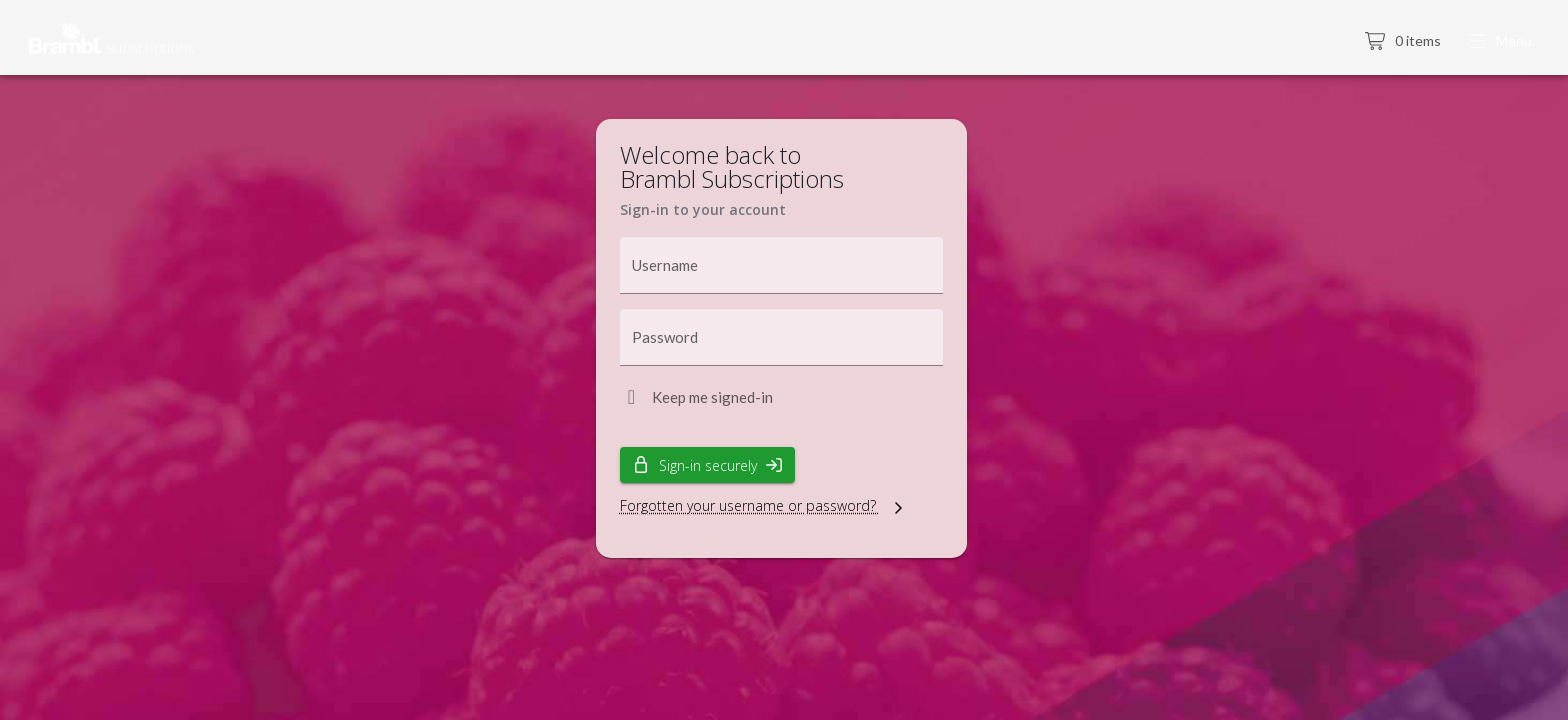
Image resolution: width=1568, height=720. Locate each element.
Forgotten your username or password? (764, 505)
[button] (1502, 42)
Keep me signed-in (712, 397)
